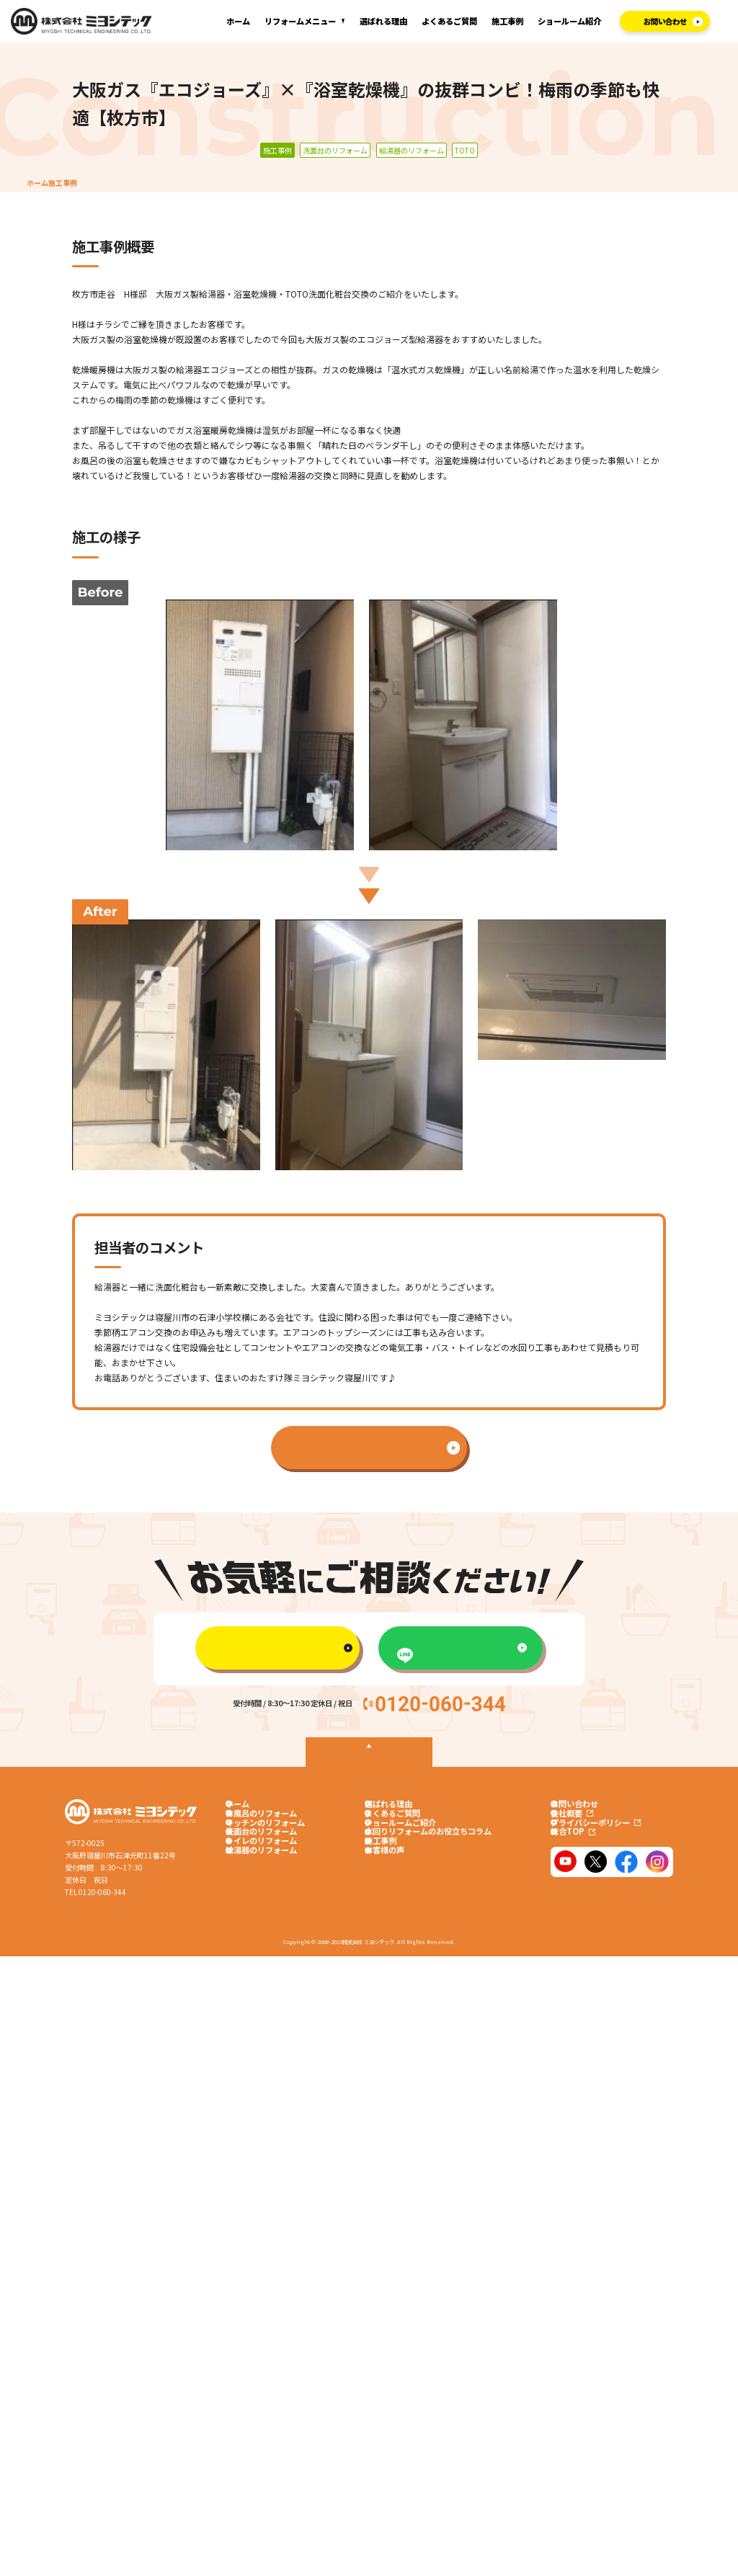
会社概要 (581, 1823)
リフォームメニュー (300, 21)
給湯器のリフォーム (252, 1901)
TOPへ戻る (369, 1760)
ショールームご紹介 (400, 1842)
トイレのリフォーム (252, 1881)
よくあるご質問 (449, 21)
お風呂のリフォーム (252, 1823)
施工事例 (507, 21)
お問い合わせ (584, 1803)
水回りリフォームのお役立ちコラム (428, 1862)
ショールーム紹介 (569, 21)
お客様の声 (384, 1901)
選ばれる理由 (383, 21)
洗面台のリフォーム (252, 1862)
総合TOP (582, 1862)
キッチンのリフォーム (256, 1842)
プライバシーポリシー (605, 1842)
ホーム (238, 21)
